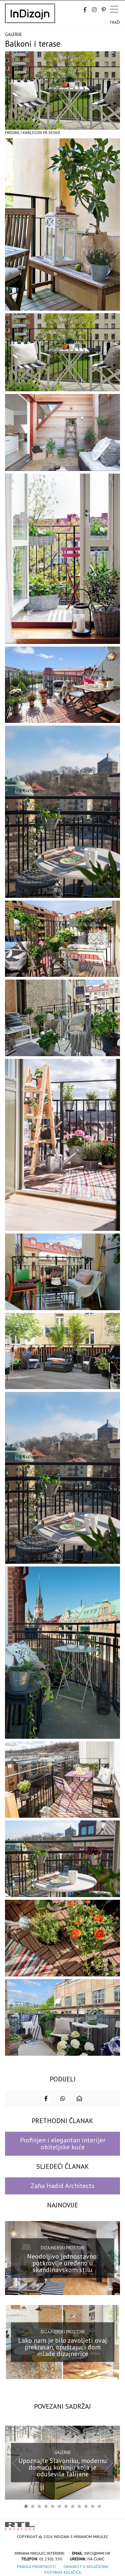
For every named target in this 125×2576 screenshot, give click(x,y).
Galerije (13, 34)
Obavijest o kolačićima (85, 2566)
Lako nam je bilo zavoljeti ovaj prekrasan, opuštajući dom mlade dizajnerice (62, 2347)
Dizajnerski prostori (63, 2248)
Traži (115, 22)
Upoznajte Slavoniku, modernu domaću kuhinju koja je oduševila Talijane (62, 2467)
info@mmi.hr (97, 2553)
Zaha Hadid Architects (63, 2185)
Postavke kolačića (62, 2572)
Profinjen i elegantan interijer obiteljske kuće (62, 2143)
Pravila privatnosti (36, 2566)
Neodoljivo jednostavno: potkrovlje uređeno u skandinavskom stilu (62, 2263)
